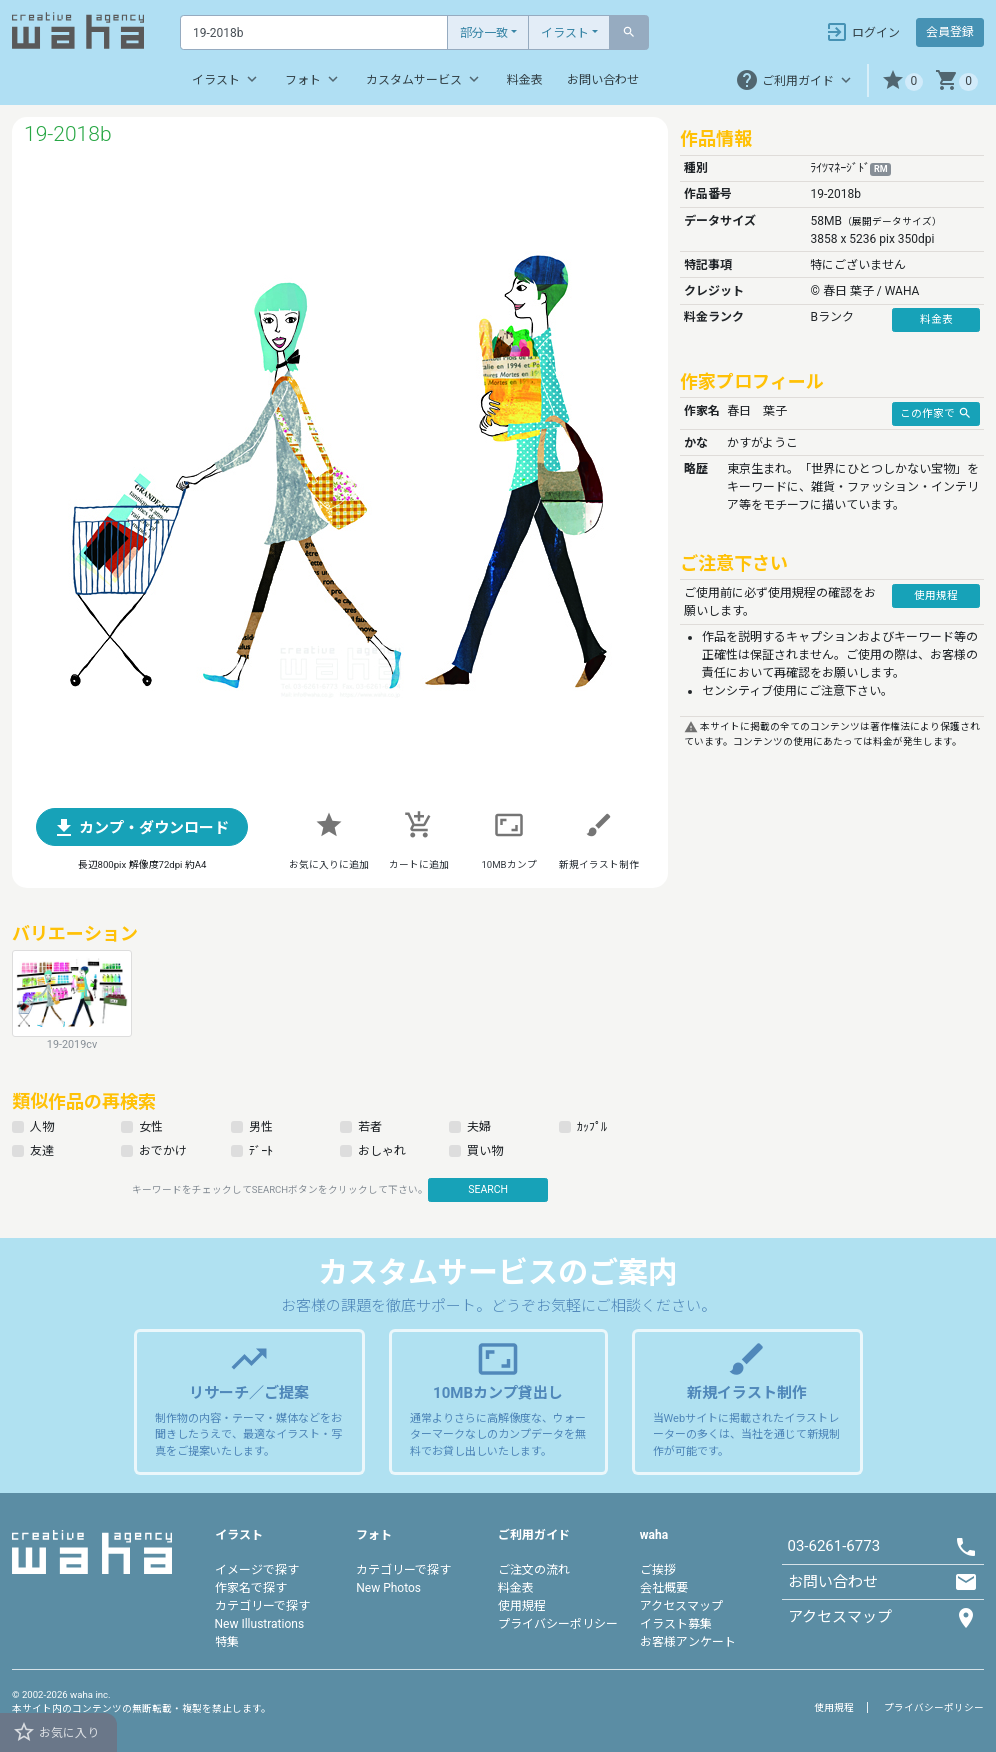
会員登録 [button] (950, 32)
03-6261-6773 (834, 1546)
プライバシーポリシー (558, 1624)
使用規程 (522, 1606)
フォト (313, 79)
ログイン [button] (862, 32)
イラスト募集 (676, 1624)
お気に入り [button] (55, 1732)
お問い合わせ (603, 80)
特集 (227, 1642)
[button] (902, 80)
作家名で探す (251, 1588)
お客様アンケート (688, 1642)
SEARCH (488, 1189)
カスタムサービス (424, 79)
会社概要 (664, 1588)
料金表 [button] (936, 319)
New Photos (388, 1588)
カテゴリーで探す (262, 1606)
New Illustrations (260, 1624)
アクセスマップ (681, 1606)
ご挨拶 (658, 1570)
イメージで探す (257, 1570)
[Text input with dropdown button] (314, 32)
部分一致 (484, 33)
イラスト (565, 33)
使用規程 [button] (936, 595)
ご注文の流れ (534, 1570)
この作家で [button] (936, 413)
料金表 (525, 80)
